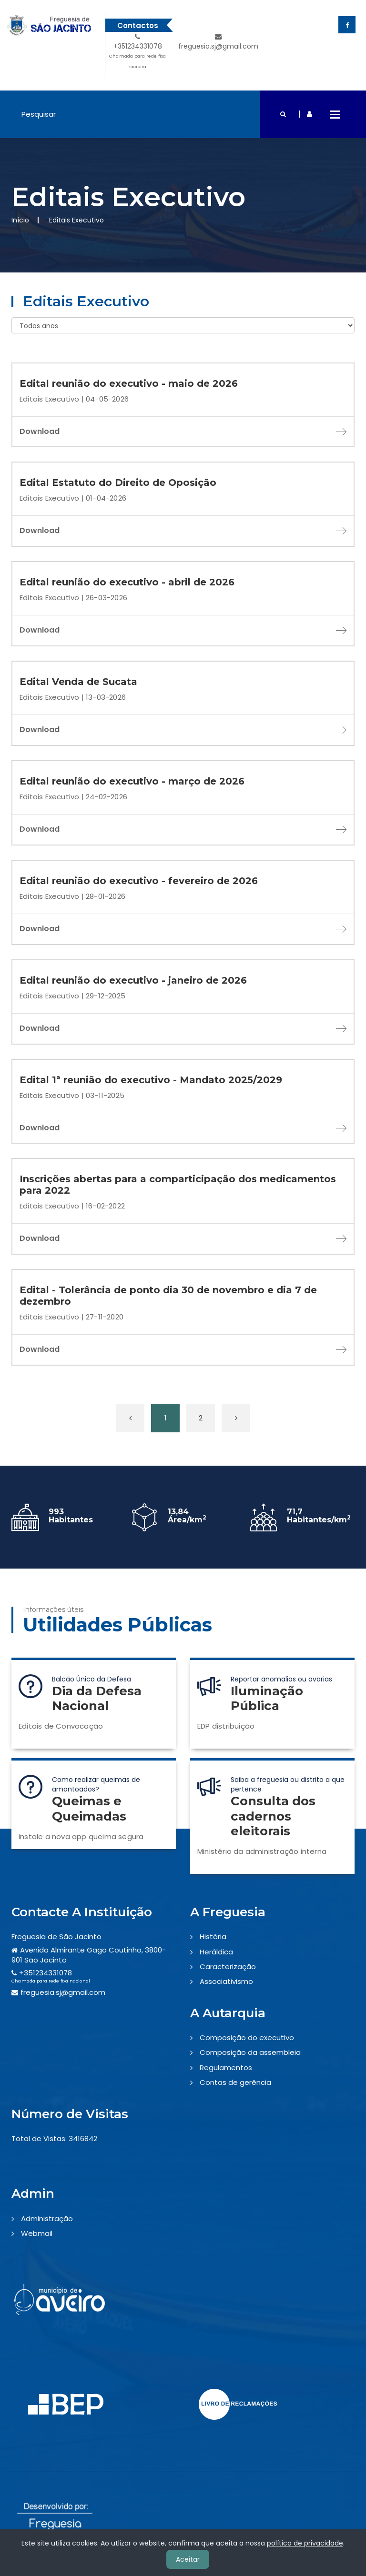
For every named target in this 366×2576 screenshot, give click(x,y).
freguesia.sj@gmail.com (218, 42)
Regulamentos (226, 2068)
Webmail (36, 2233)
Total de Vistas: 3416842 (54, 2138)
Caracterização (228, 1967)
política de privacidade (305, 2543)
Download (183, 431)
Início (20, 220)
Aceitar (188, 2559)
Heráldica (216, 1952)
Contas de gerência (235, 2082)
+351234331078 (137, 52)
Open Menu (335, 114)
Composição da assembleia (250, 2052)
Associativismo (226, 1981)
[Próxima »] (236, 1418)
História (213, 1937)
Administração (47, 2219)
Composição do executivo (247, 2038)
